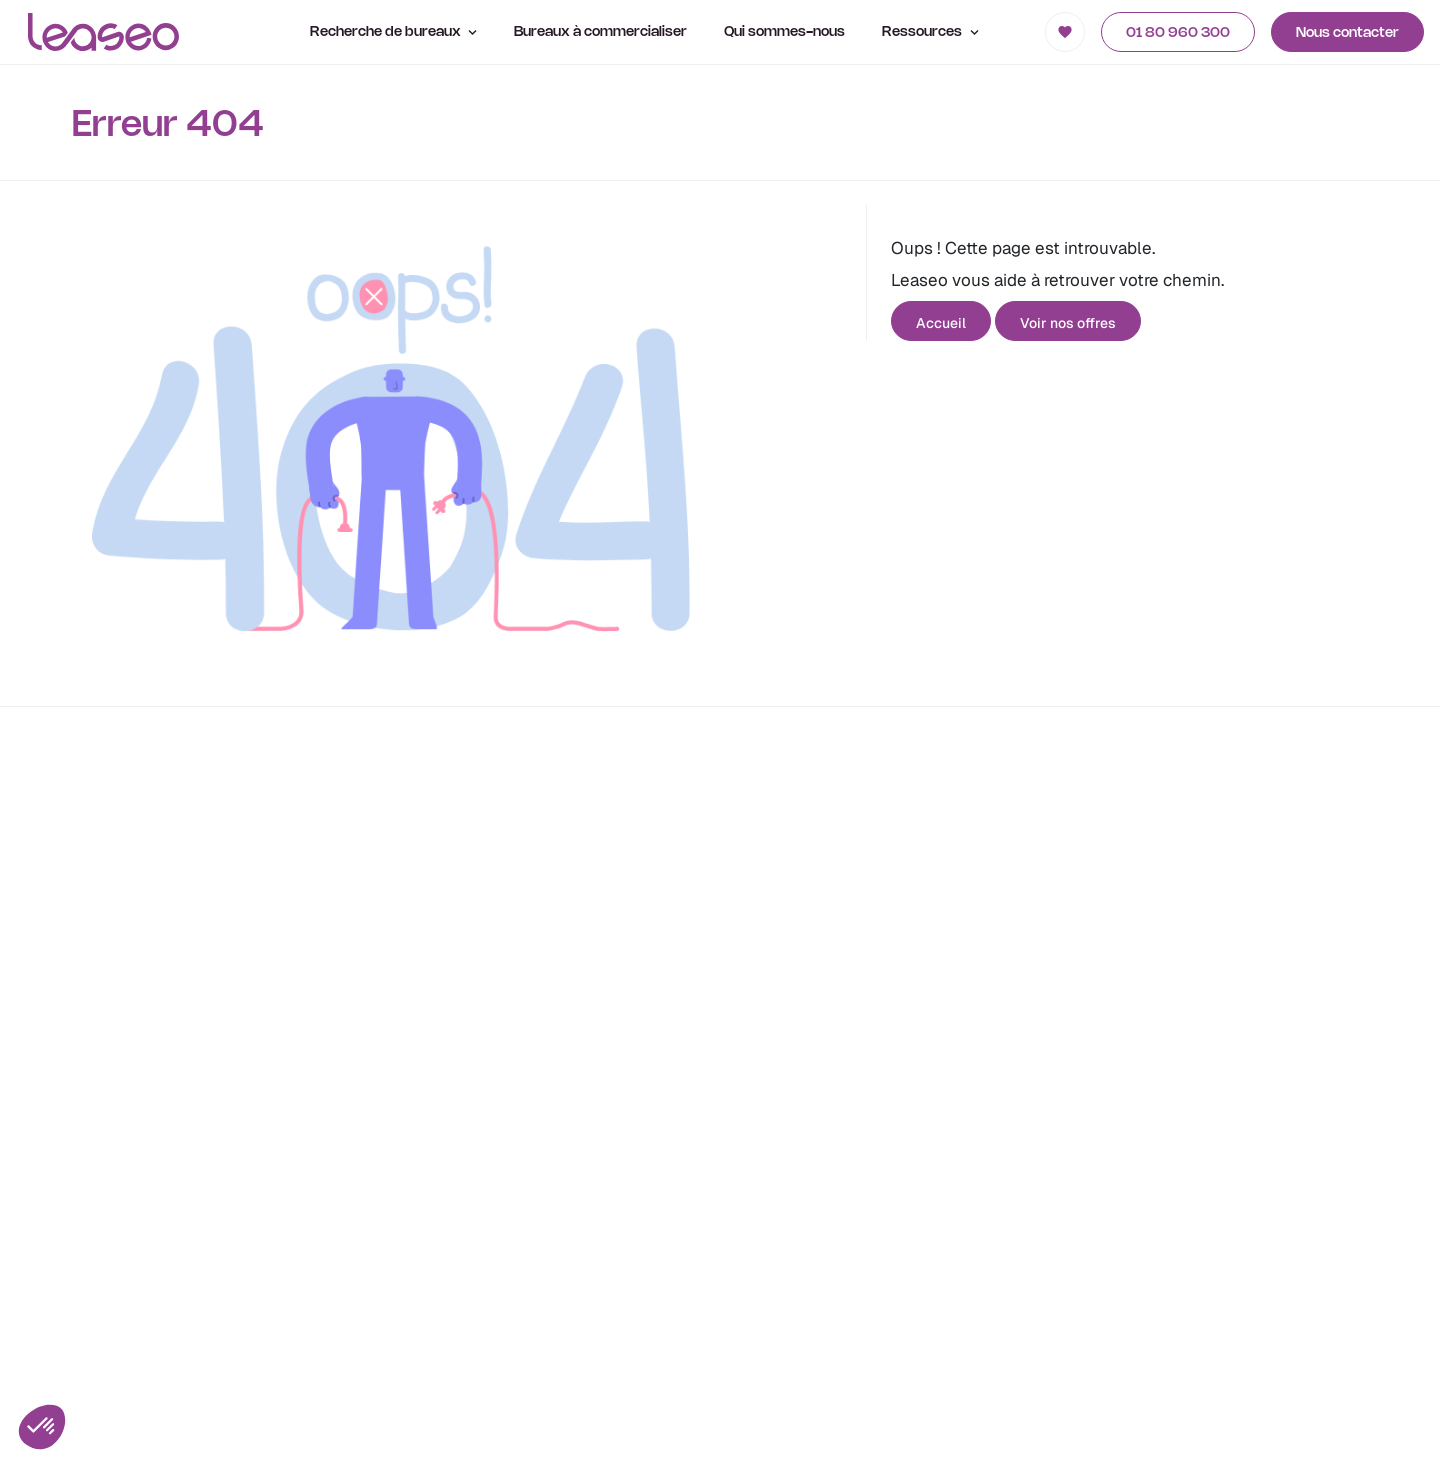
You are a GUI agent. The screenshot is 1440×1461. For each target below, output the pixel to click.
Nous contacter (1347, 33)
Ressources (930, 32)
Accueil (941, 323)
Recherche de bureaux (394, 32)
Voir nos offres (1068, 323)
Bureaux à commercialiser (600, 32)
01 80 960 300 (1178, 33)
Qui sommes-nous (784, 32)
